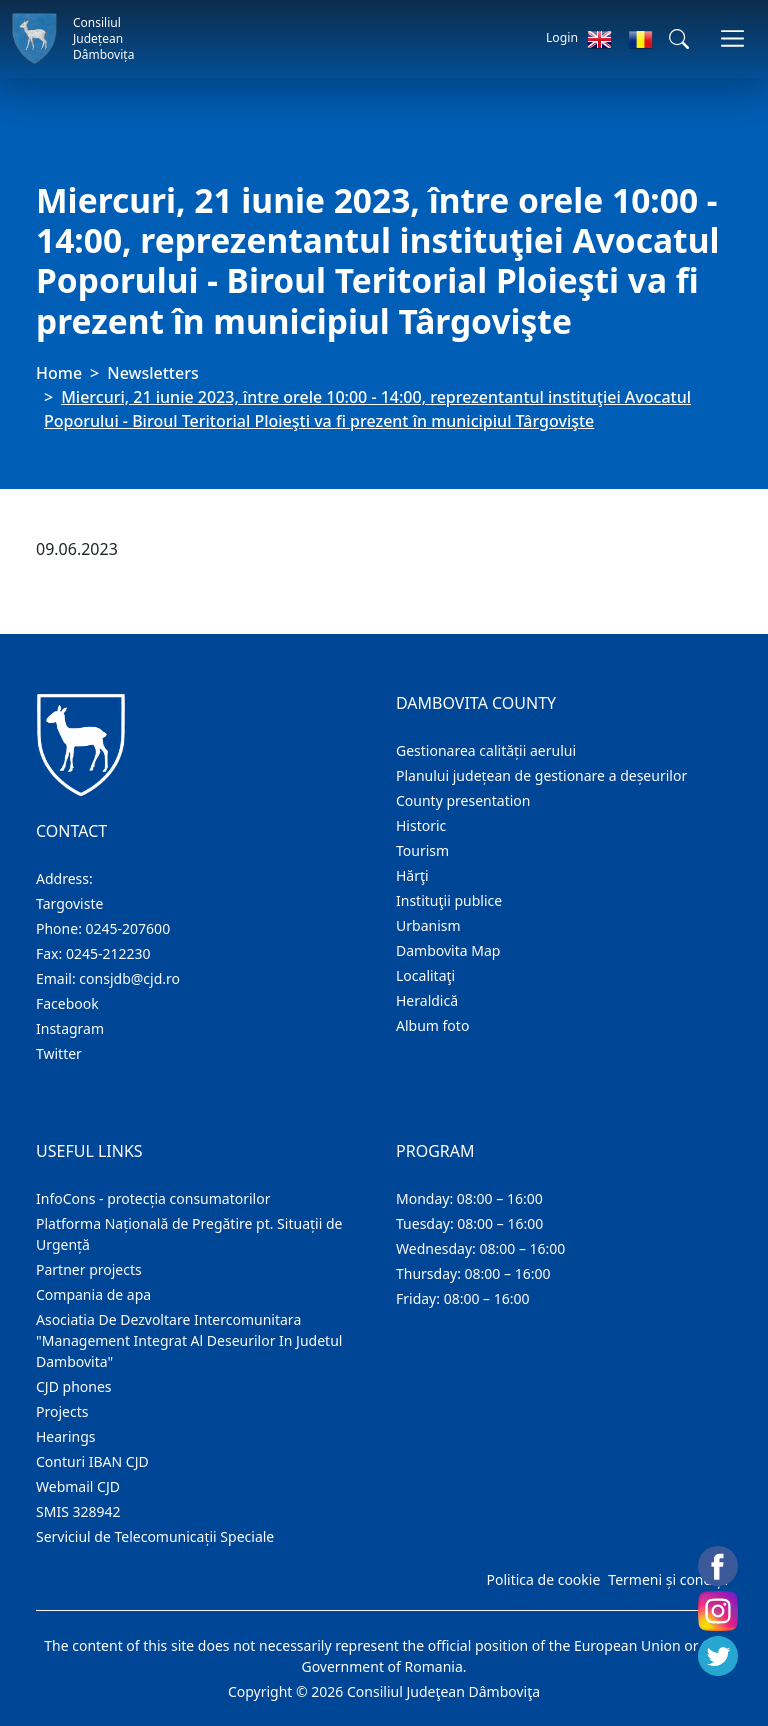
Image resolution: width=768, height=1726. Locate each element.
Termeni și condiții (668, 1579)
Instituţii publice (449, 900)
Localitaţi (425, 975)
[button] (679, 39)
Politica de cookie (543, 1579)
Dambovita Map (448, 950)
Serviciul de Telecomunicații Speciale (155, 1536)
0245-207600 (128, 928)
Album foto (432, 1025)
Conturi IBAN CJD (92, 1461)
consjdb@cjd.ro (129, 978)
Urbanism (428, 925)
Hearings (66, 1436)
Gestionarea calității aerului (486, 750)
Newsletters (152, 373)
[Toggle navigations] (732, 38)
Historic (421, 825)
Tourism (422, 850)
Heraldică (427, 1000)
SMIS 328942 (78, 1511)
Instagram (70, 1028)
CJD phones (74, 1386)
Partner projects (89, 1269)
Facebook (67, 1003)
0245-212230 (108, 953)
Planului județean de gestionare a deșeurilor (541, 775)
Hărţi (412, 875)
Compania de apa (93, 1294)
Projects (62, 1411)
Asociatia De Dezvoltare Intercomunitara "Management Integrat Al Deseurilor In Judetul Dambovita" (189, 1340)
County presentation (463, 800)
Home (59, 373)
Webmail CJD (78, 1486)
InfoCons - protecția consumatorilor (153, 1198)
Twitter (59, 1053)
